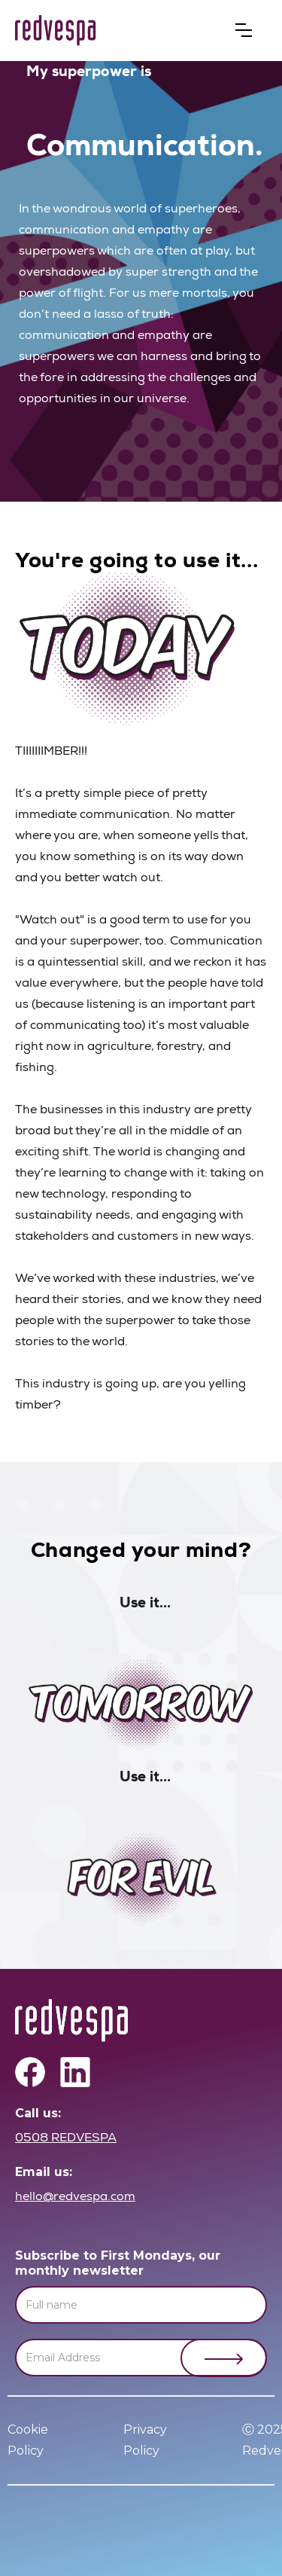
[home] (55, 30)
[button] (243, 30)
